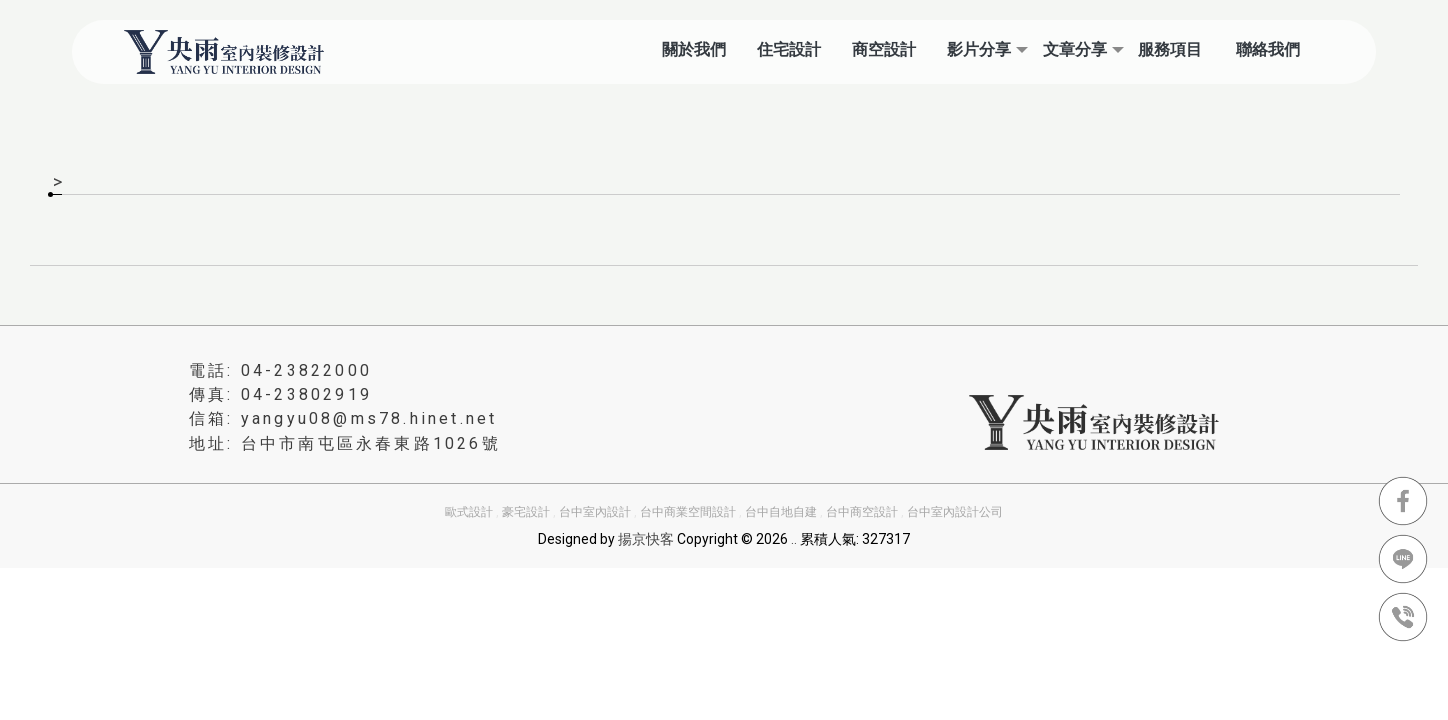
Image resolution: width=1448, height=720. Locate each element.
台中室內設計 (595, 512)
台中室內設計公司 (955, 512)
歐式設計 (469, 512)
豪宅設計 (526, 512)
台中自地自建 (781, 512)
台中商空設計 (862, 512)
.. (794, 539)
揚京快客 (646, 539)
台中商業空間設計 (688, 512)
